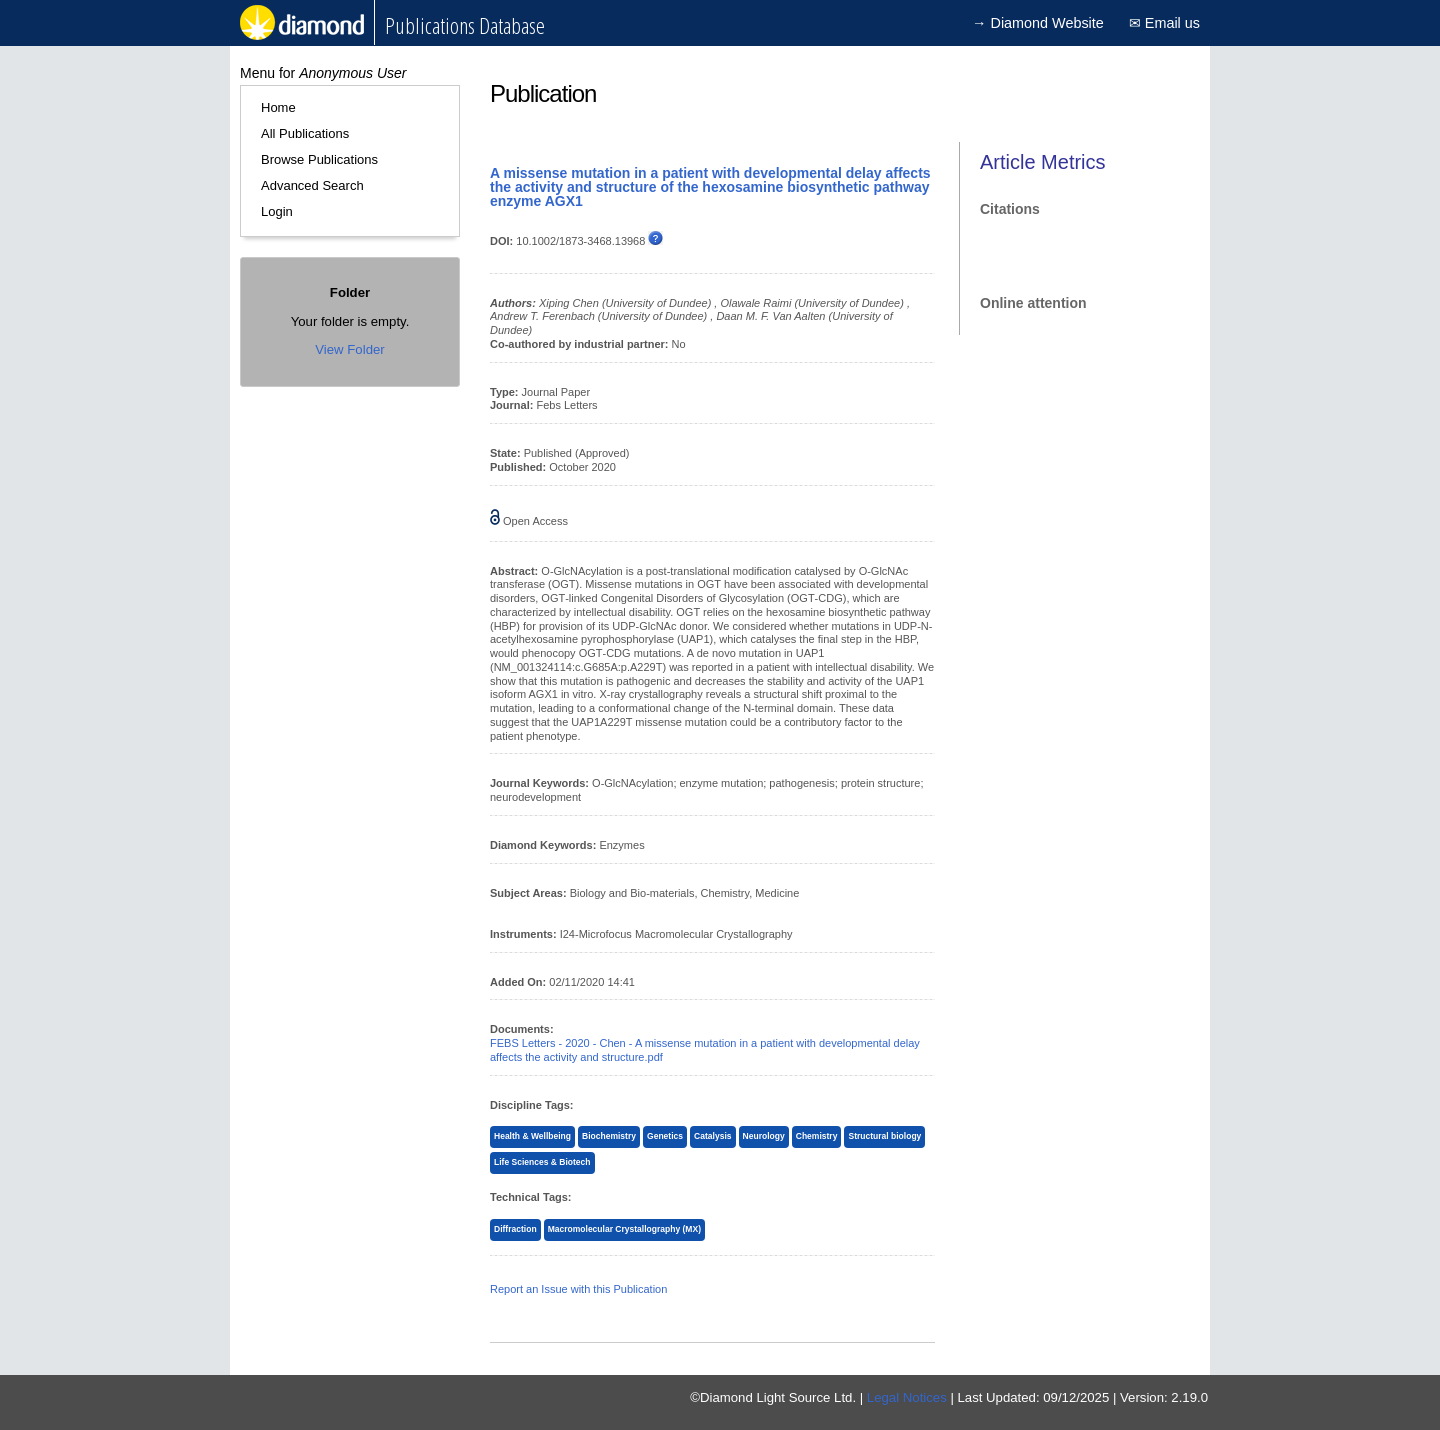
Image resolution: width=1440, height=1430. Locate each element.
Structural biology (884, 1136)
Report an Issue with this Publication (578, 1289)
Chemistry (817, 1136)
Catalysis (712, 1136)
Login (277, 211)
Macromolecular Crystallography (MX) (624, 1229)
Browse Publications (319, 159)
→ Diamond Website (1038, 23)
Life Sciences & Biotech (542, 1162)
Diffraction (515, 1229)
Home (278, 107)
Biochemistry (609, 1136)
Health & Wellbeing (532, 1136)
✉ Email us (1164, 23)
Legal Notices (907, 1397)
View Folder (349, 349)
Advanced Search (312, 185)
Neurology (764, 1136)
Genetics (665, 1136)
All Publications (305, 133)
